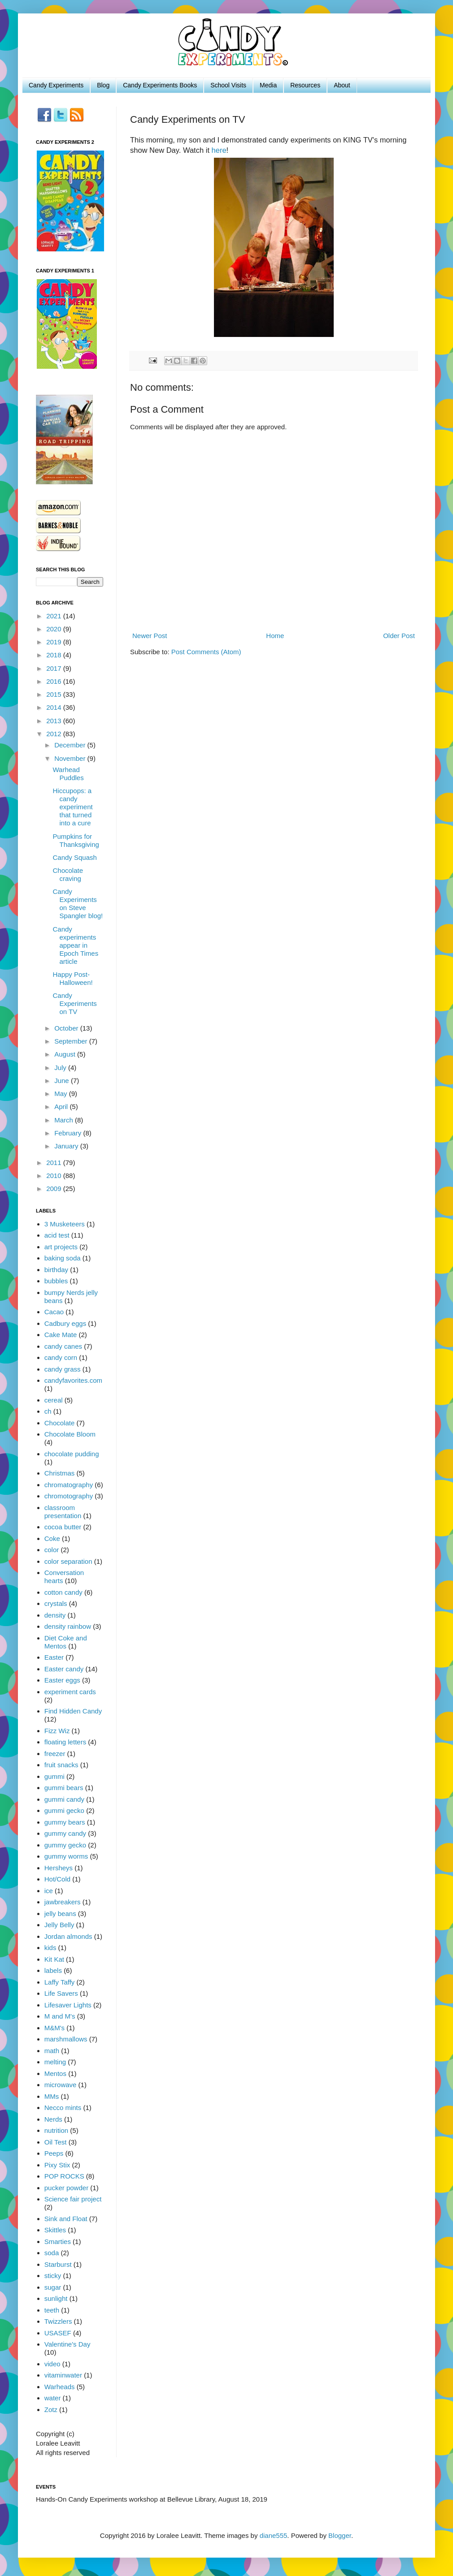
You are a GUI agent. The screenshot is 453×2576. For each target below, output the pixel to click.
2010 (54, 1175)
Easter (54, 1657)
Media (268, 85)
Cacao (54, 1312)
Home (275, 635)
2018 (54, 655)
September (71, 1041)
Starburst (58, 2264)
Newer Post (149, 635)
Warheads (59, 2386)
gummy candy (65, 1833)
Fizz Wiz (57, 1731)
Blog (103, 85)
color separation (68, 1561)
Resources (305, 85)
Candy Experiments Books (160, 85)
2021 (54, 616)
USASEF (57, 2333)
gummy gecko (65, 1845)
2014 (54, 707)
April (62, 1106)
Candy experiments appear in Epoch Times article (76, 945)
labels (53, 1970)
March (64, 1120)
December (70, 745)
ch (48, 1411)
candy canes (63, 1346)
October (67, 1028)
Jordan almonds (68, 1936)
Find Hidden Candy (73, 1711)
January (67, 1146)
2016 (54, 681)
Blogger (339, 2535)
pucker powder (66, 2188)
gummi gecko (64, 1810)
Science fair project (73, 2199)
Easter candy (64, 1669)
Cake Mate (60, 1334)
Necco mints (63, 2107)
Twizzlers (58, 2321)
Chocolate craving (68, 874)
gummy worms (66, 1856)
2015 (54, 694)
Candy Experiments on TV (75, 1003)
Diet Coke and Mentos (65, 1642)
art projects (61, 1247)
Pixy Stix (57, 2165)
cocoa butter (63, 1527)
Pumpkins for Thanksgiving (76, 840)
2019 (54, 642)
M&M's (54, 2028)
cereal (53, 1400)
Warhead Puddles (68, 773)
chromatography (68, 1485)
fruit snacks (61, 1765)
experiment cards (70, 1692)
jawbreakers (62, 1902)
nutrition (56, 2130)
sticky (52, 2275)
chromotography (68, 1496)
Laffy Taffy (59, 1982)
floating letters (65, 1742)
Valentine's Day (67, 2344)
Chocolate (59, 1423)
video (52, 2364)
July (61, 1067)
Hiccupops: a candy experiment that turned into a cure (73, 807)
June (62, 1080)
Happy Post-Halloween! (73, 978)
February (68, 1133)
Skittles (55, 2230)
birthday (56, 1269)
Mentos (55, 2073)
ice (48, 1890)
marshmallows (65, 2039)
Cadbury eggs (65, 1323)
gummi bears (63, 1787)
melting (55, 2062)
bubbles (56, 1281)
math (51, 2050)
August (65, 1054)
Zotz (50, 2409)
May (61, 1093)
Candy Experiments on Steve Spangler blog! (78, 903)
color (51, 1549)
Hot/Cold (57, 1879)
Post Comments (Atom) (206, 652)
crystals (55, 1603)
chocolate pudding (71, 1454)
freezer (54, 1753)
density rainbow (67, 1626)
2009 (54, 1188)
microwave (60, 2084)
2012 (54, 734)
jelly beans (60, 1913)
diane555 (273, 2535)
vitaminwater (63, 2375)
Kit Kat (54, 1959)
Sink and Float (65, 2218)
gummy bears (64, 1822)
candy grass (62, 1369)
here (219, 150)
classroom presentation (63, 1511)
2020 (54, 629)
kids (50, 1947)
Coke (52, 1538)
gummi (54, 1776)
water (52, 2398)
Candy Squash (75, 857)
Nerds (53, 2119)
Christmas (59, 1473)
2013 (54, 721)
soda (51, 2253)
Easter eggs (62, 1680)
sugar (52, 2287)
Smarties (57, 2241)
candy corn (60, 1357)
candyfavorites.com (73, 1380)
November (70, 758)
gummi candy (64, 1799)
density (55, 1615)
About (342, 85)
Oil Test (55, 2142)
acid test (57, 1235)
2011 (54, 1162)
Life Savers (61, 1993)
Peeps (54, 2153)
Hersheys (58, 1868)
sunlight (56, 2298)
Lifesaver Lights (67, 2005)
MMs (51, 2096)
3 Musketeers (64, 1224)
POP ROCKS (64, 2176)
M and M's (59, 2016)
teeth (51, 2310)
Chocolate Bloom (70, 1434)
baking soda (62, 1258)
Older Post (399, 635)
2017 (54, 668)
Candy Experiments (56, 85)
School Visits (228, 85)
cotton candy (63, 1592)
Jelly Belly (59, 1925)
